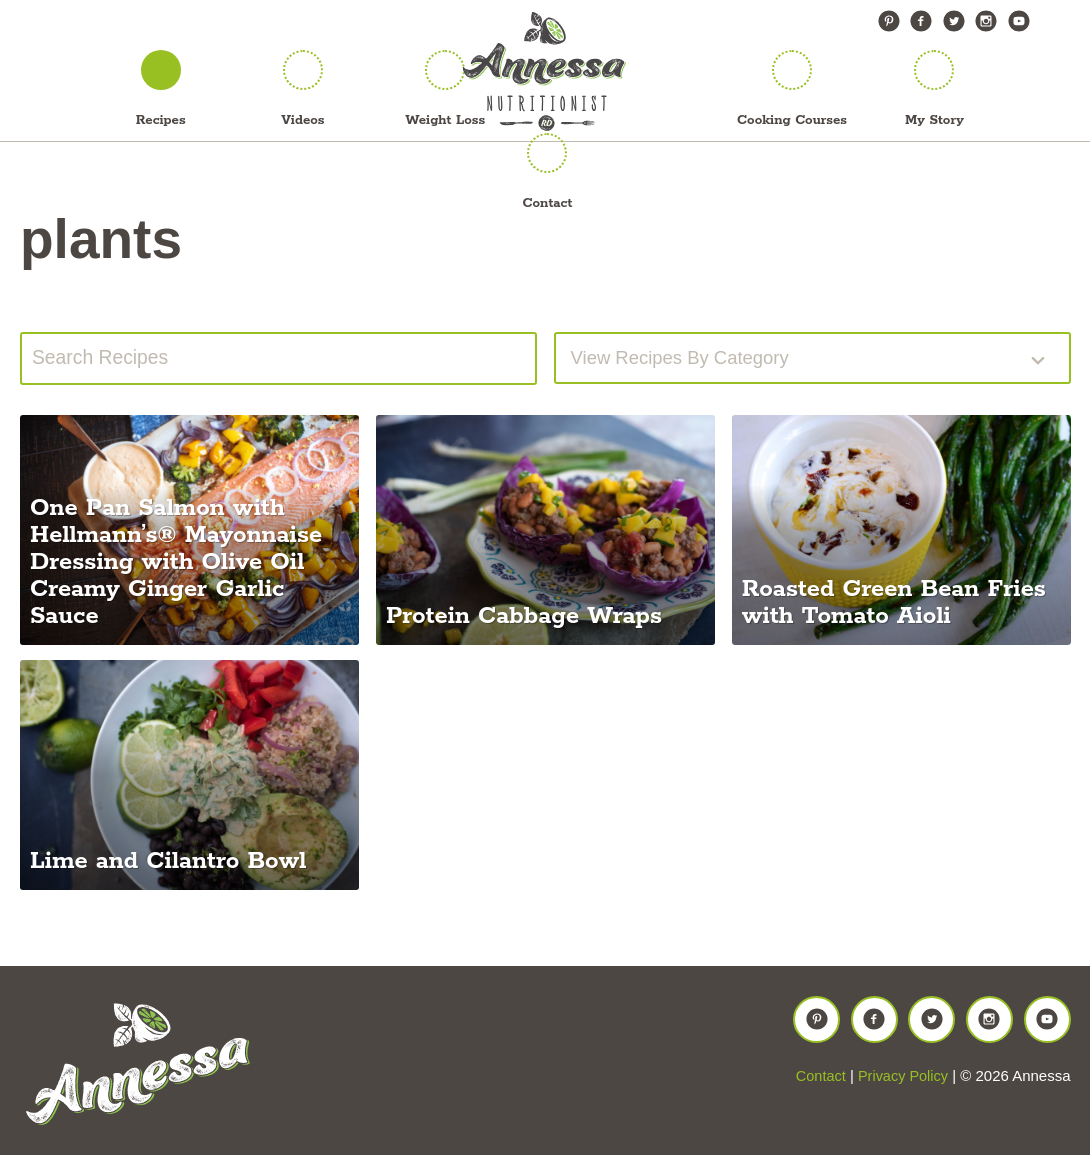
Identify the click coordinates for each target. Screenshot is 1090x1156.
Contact (548, 203)
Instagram (986, 21)
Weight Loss (445, 120)
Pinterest (889, 21)
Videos (302, 120)
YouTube (1019, 21)
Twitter (954, 21)
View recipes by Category (689, 359)
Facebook (921, 21)
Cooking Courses (792, 120)
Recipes (161, 120)
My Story (934, 120)
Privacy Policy (901, 1085)
